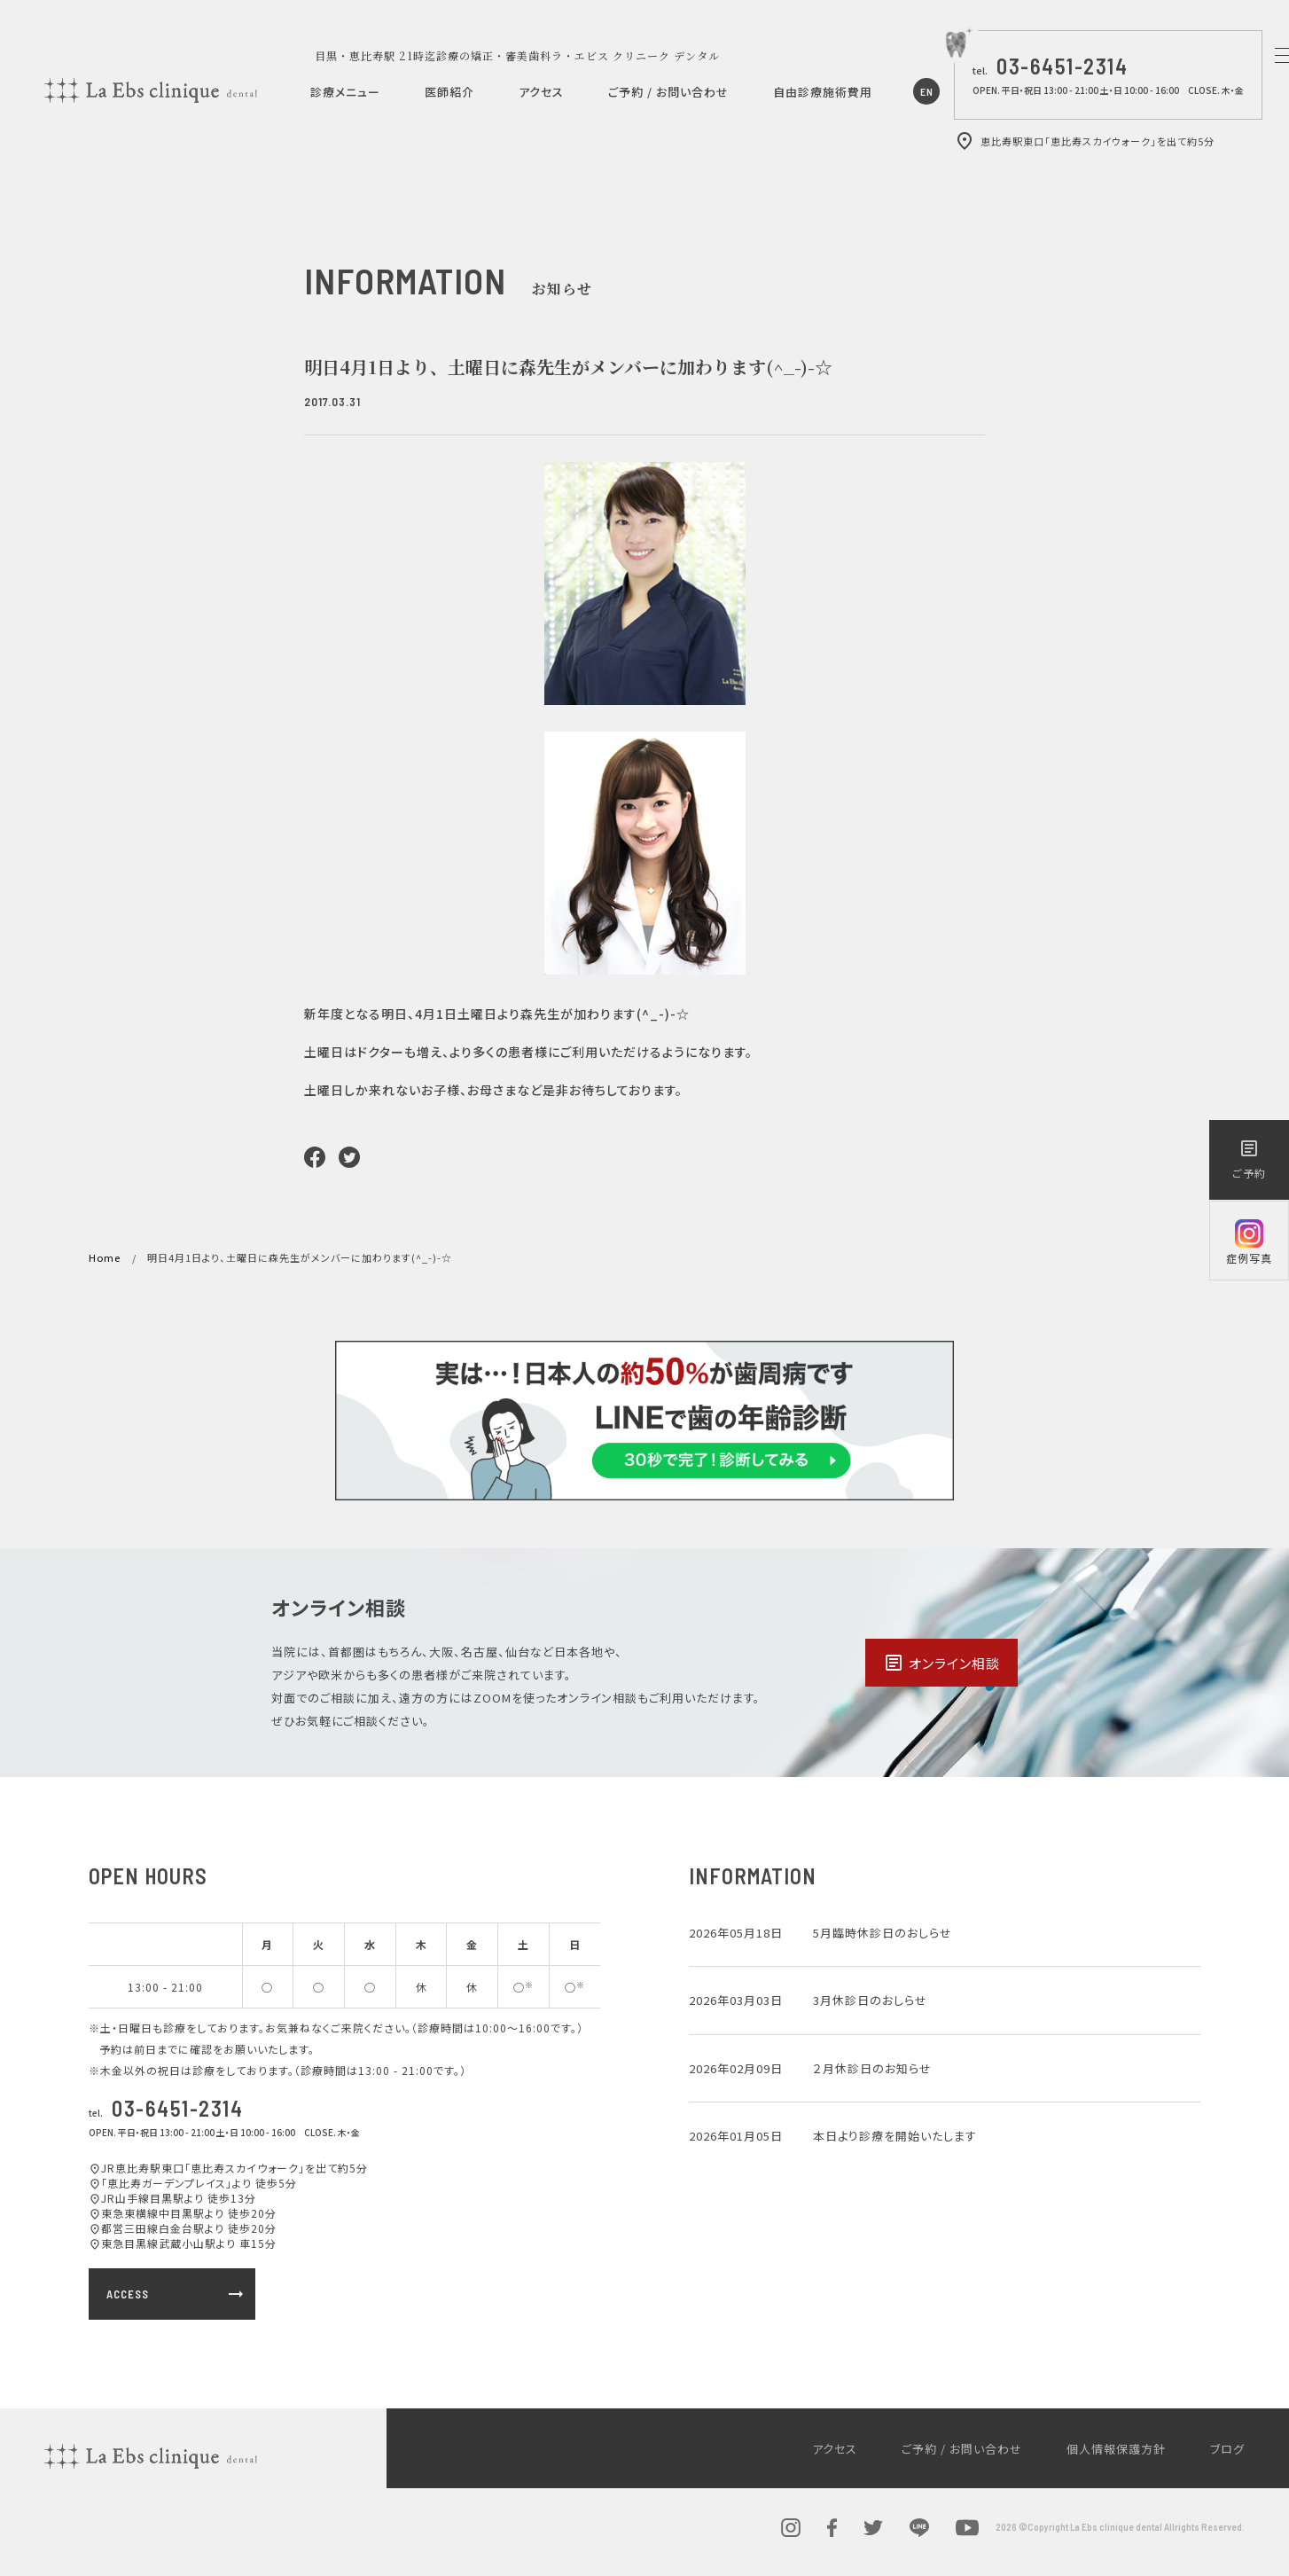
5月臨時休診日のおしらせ (882, 1932)
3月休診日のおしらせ (870, 2000)
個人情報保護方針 (1116, 2448)
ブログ (1227, 2448)
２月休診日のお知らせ (872, 2068)
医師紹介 (449, 91)
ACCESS (176, 2294)
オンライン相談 (941, 1662)
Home (105, 1257)
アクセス (541, 91)
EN (927, 91)
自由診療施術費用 (822, 91)
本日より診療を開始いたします (895, 2135)
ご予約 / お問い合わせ (668, 91)
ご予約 (1249, 1159)
